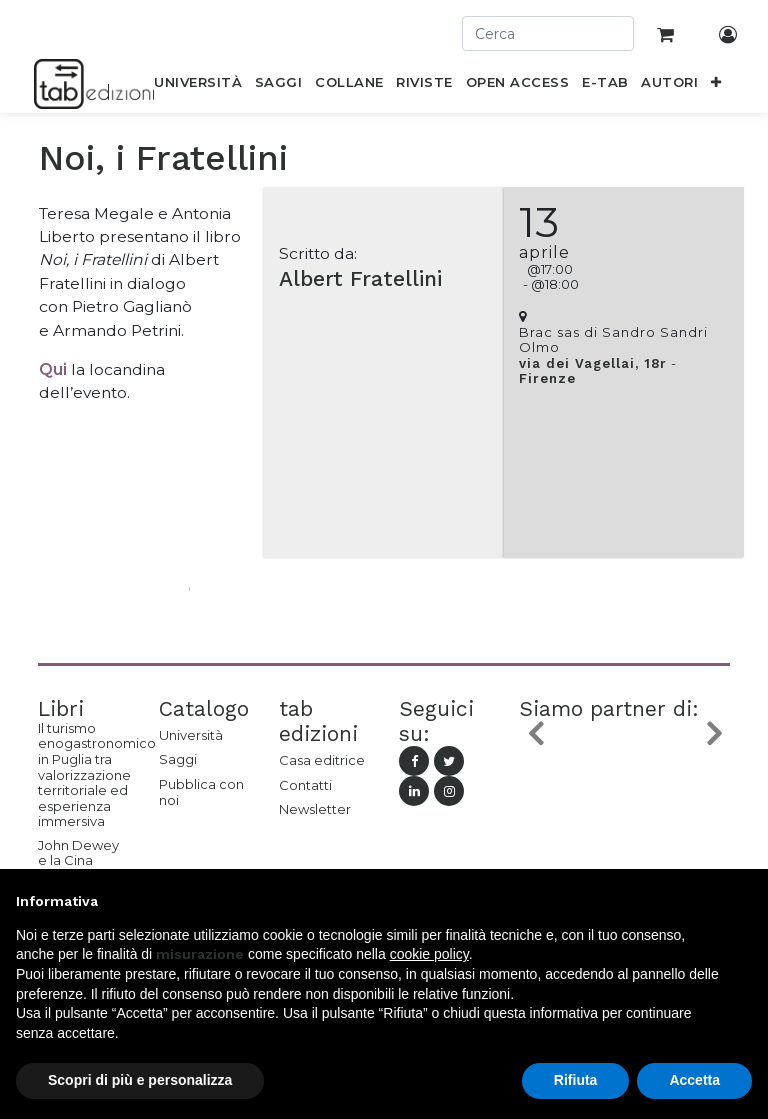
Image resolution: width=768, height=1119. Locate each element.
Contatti (305, 785)
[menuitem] (198, 86)
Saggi (178, 759)
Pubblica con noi (201, 792)
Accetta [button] (694, 1080)
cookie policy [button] (429, 954)
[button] (716, 86)
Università (191, 735)
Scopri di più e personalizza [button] (140, 1080)
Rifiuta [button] (576, 1080)
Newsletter (315, 809)
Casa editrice (322, 760)
